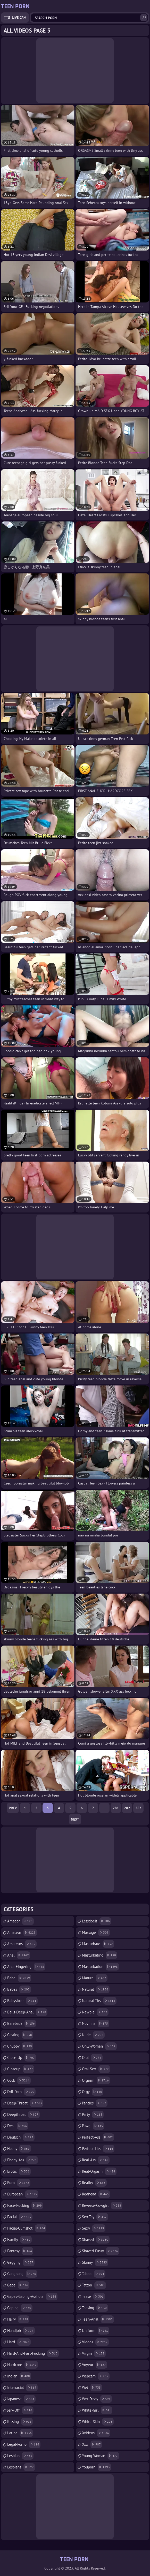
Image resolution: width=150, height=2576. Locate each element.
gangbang (22, 2274)
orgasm (96, 2080)
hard (19, 2342)
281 (116, 1808)
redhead (96, 2194)
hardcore (22, 2365)
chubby (20, 2046)
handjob (21, 2331)
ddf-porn (21, 2092)
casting (20, 2035)
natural (96, 1989)
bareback (21, 2023)
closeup (20, 2069)
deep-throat (25, 2103)
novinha (95, 2023)
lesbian (20, 2456)
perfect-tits (98, 2149)
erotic (19, 2171)
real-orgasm (99, 2171)
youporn (96, 2467)
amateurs (22, 1944)
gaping (19, 2308)
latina (20, 2433)
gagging (21, 2262)
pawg (93, 2126)
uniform (95, 2331)
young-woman (100, 2456)
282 (127, 1808)
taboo (93, 2274)
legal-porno (23, 2444)
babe (19, 1978)
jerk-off (20, 2410)
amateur (22, 1932)
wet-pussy (97, 2399)
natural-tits (99, 2001)
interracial (22, 2387)
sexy (93, 2228)
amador (20, 1921)
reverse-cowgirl (102, 2205)
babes (19, 1989)
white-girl (97, 2410)
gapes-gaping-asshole (32, 2296)
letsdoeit (96, 1921)
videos (95, 2342)
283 (138, 1808)
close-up (21, 2058)
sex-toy (95, 2217)
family (19, 2240)
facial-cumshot (26, 2228)
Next (75, 1819)
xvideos (96, 2433)
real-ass (96, 2160)
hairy (18, 2319)
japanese (21, 2399)
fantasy (20, 2251)
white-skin (98, 2422)
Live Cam (19, 17)
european (22, 2194)
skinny (95, 2262)
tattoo (94, 2285)
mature (94, 1978)
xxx (92, 2444)
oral (92, 2058)
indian (19, 2376)
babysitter (22, 2001)
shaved (96, 2240)
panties (94, 2103)
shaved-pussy (100, 2251)
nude (93, 2035)
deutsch (21, 2137)
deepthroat (23, 2114)
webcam (96, 2376)
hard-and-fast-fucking (33, 2353)
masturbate (98, 1944)
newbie (95, 2012)
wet (92, 2387)
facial (19, 2217)
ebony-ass (22, 2160)
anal (18, 1955)
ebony (19, 2149)
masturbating (99, 1955)
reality (94, 2183)
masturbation (100, 1967)
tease (93, 2296)
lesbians (21, 2467)
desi (17, 2126)
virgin (94, 2353)
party (93, 2114)
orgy (92, 2092)
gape (18, 2285)
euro (18, 2183)
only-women (99, 2046)
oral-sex (96, 2069)
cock (19, 2080)
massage (96, 1932)
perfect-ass (98, 2137)
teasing (95, 2308)
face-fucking (25, 2205)
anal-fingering (26, 1967)
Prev (13, 1808)
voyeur (94, 2365)
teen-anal (98, 2319)
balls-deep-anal (27, 2012)
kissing (20, 2422)
